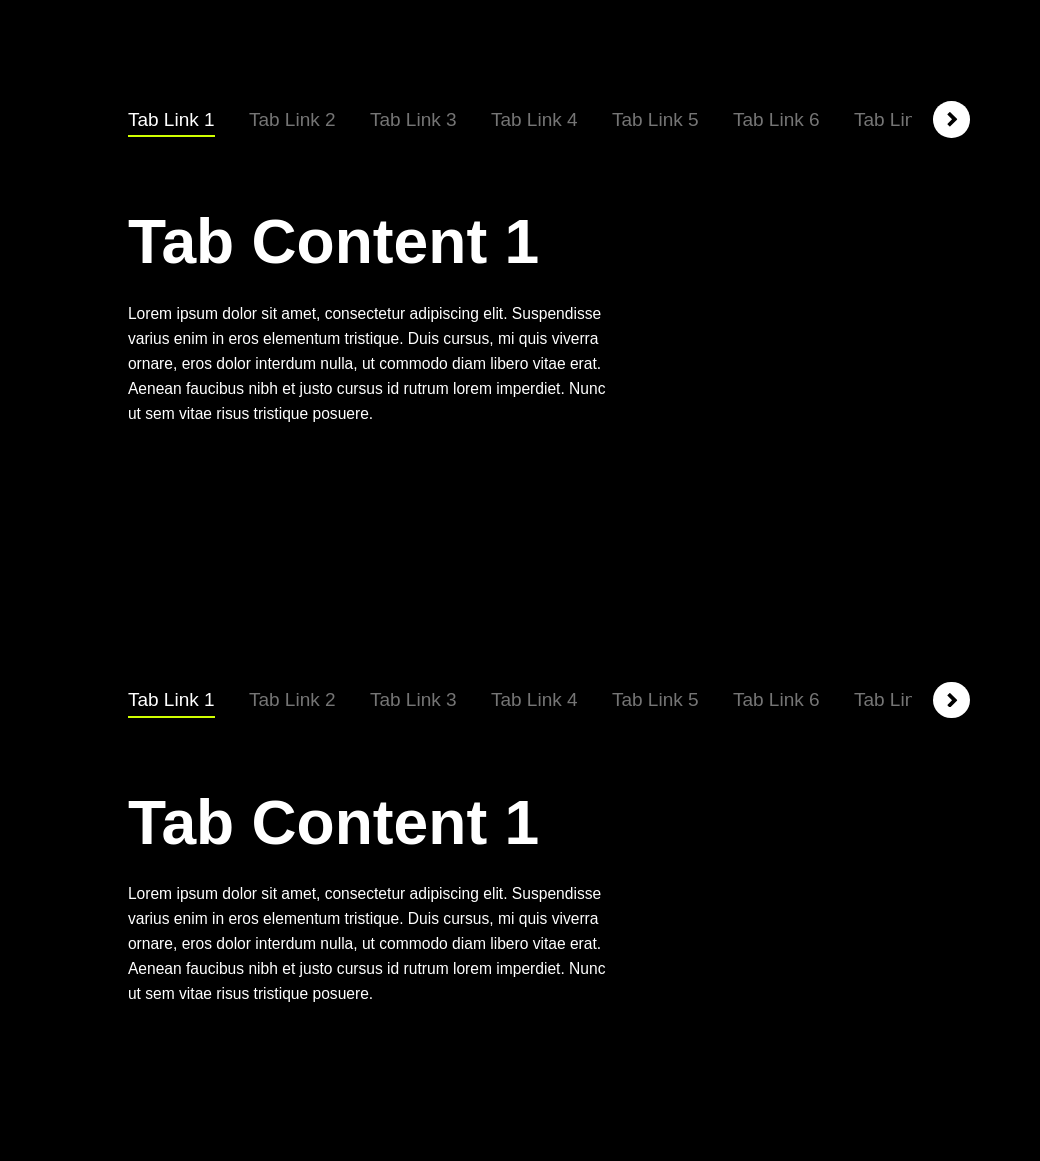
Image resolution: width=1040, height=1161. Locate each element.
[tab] (171, 121)
